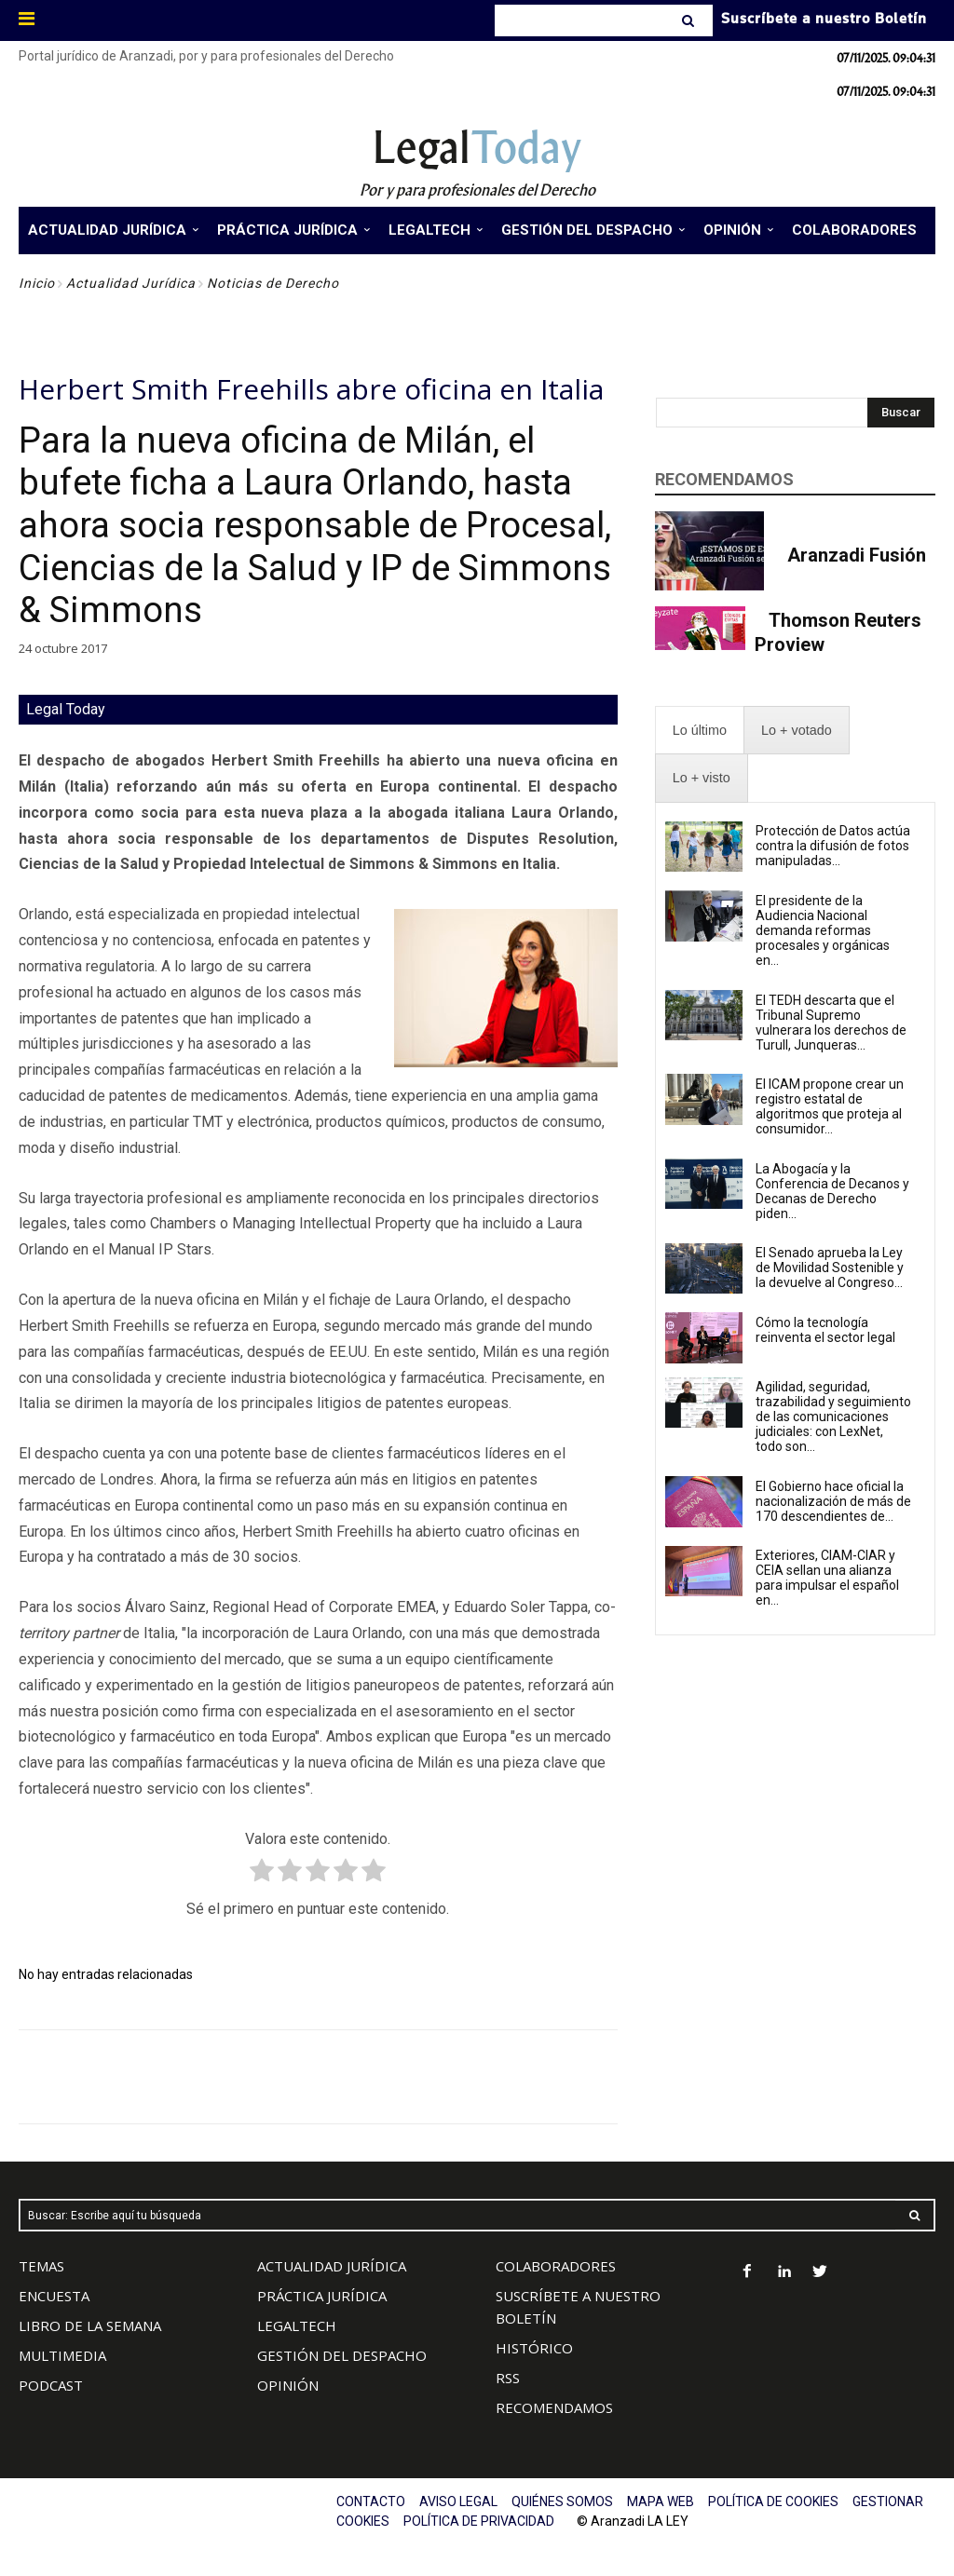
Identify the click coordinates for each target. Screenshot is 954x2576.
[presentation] (699, 730)
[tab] (699, 730)
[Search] (690, 20)
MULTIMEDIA (62, 2355)
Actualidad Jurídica (131, 283)
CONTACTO (370, 2501)
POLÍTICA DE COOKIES (773, 2501)
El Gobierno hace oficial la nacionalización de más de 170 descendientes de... (833, 1501)
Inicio (37, 283)
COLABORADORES (556, 2266)
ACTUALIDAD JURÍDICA (331, 2266)
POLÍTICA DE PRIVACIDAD (478, 2521)
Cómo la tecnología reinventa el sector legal (825, 1330)
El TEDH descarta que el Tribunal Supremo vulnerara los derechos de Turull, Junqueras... (831, 1022)
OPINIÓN (288, 2385)
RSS (508, 2377)
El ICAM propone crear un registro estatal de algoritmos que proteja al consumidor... (830, 1106)
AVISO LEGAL (458, 2501)
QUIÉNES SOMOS (562, 2501)
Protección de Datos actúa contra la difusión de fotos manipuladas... (833, 845)
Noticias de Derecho (273, 283)
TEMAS (41, 2266)
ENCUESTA (54, 2295)
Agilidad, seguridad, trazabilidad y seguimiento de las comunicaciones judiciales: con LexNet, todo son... (833, 1416)
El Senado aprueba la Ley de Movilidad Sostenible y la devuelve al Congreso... (830, 1267)
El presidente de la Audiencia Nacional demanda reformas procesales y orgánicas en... (823, 930)
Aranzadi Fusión (856, 555)
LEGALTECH (296, 2325)
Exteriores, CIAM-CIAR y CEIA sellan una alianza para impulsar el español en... (827, 1577)
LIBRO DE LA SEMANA (90, 2325)
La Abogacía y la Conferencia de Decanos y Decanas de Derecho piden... (832, 1191)
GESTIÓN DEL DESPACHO (342, 2355)
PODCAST (51, 2385)
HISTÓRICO (534, 2348)
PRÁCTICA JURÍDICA (322, 2295)
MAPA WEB (660, 2501)
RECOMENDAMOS (554, 2407)
